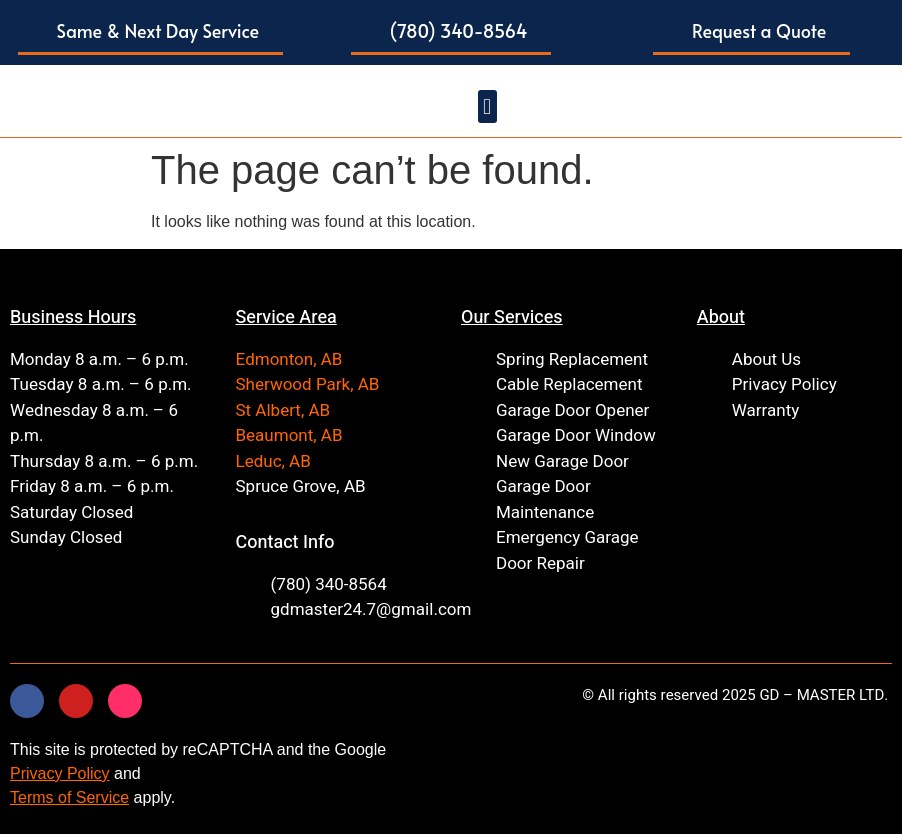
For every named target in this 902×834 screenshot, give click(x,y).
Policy (85, 773)
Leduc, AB (273, 461)
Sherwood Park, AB (308, 384)
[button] (151, 32)
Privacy (36, 773)
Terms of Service (69, 797)
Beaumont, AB (289, 435)
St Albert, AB (283, 410)
